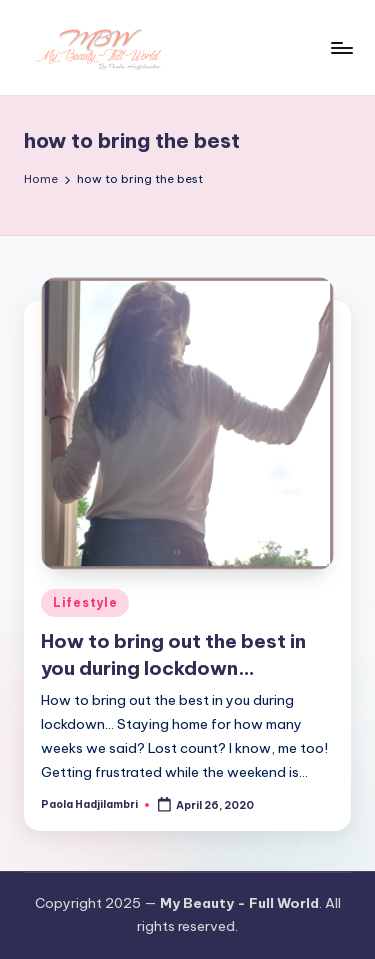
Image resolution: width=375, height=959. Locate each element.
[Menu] (341, 47)
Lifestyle (85, 602)
